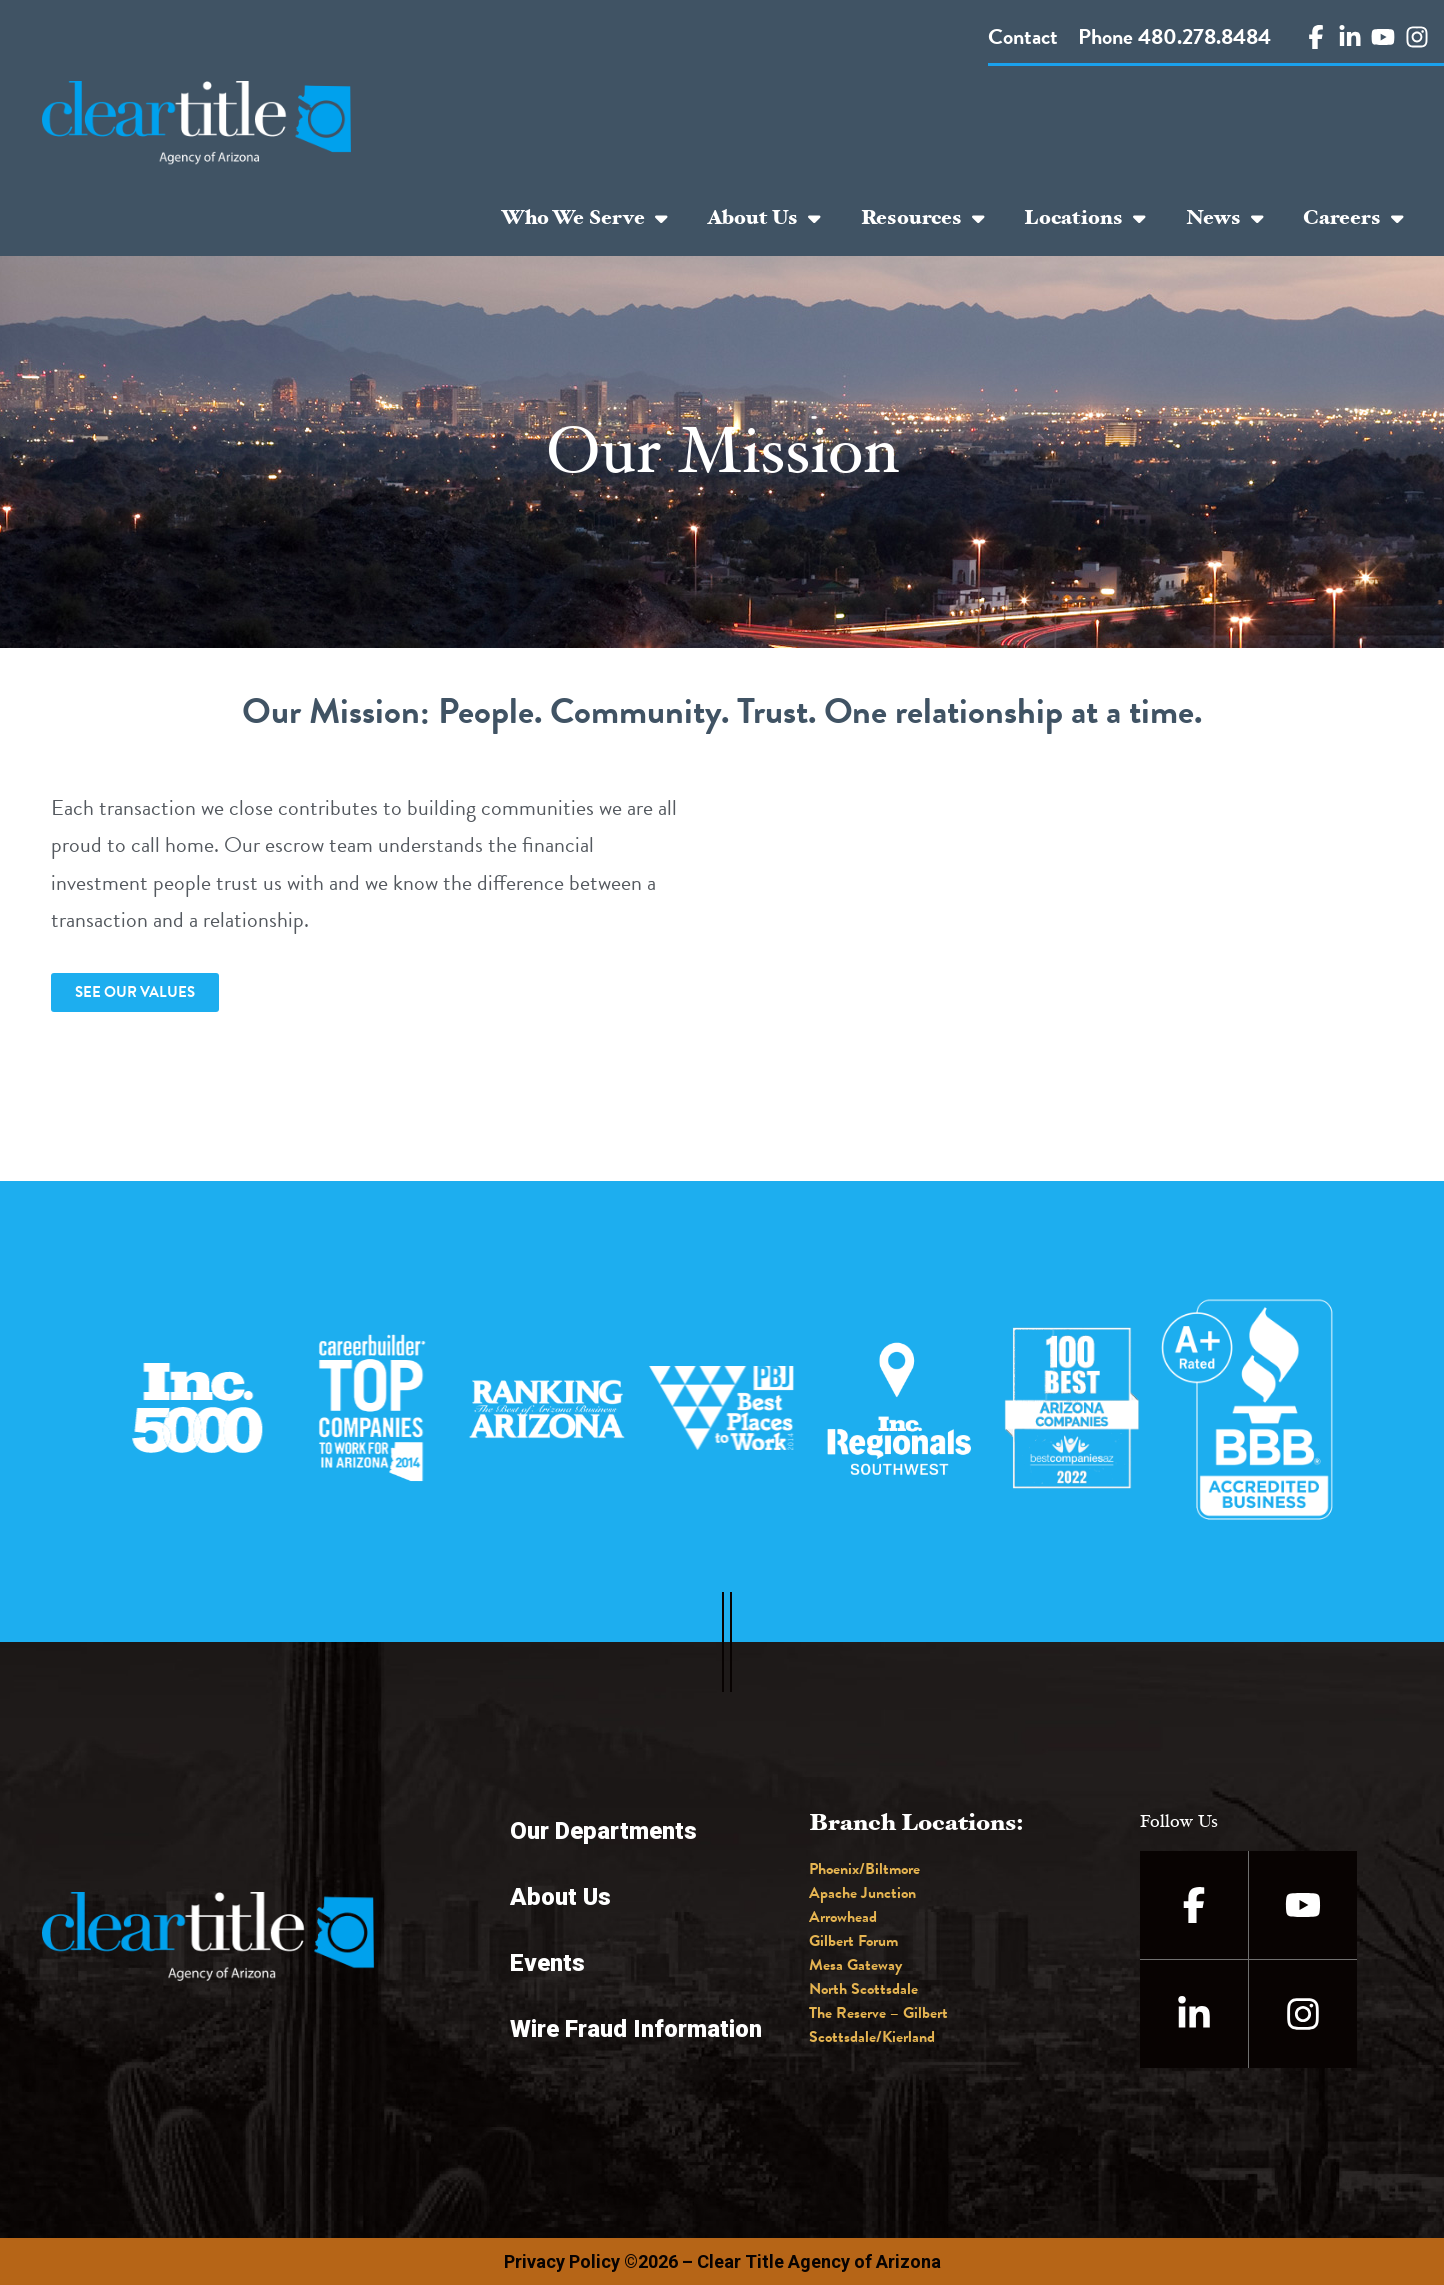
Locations (1085, 218)
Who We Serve (584, 218)
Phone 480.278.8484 (1174, 36)
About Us (764, 218)
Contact (1023, 36)
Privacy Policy (562, 2261)
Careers (1353, 218)
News (1225, 218)
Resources (923, 218)
